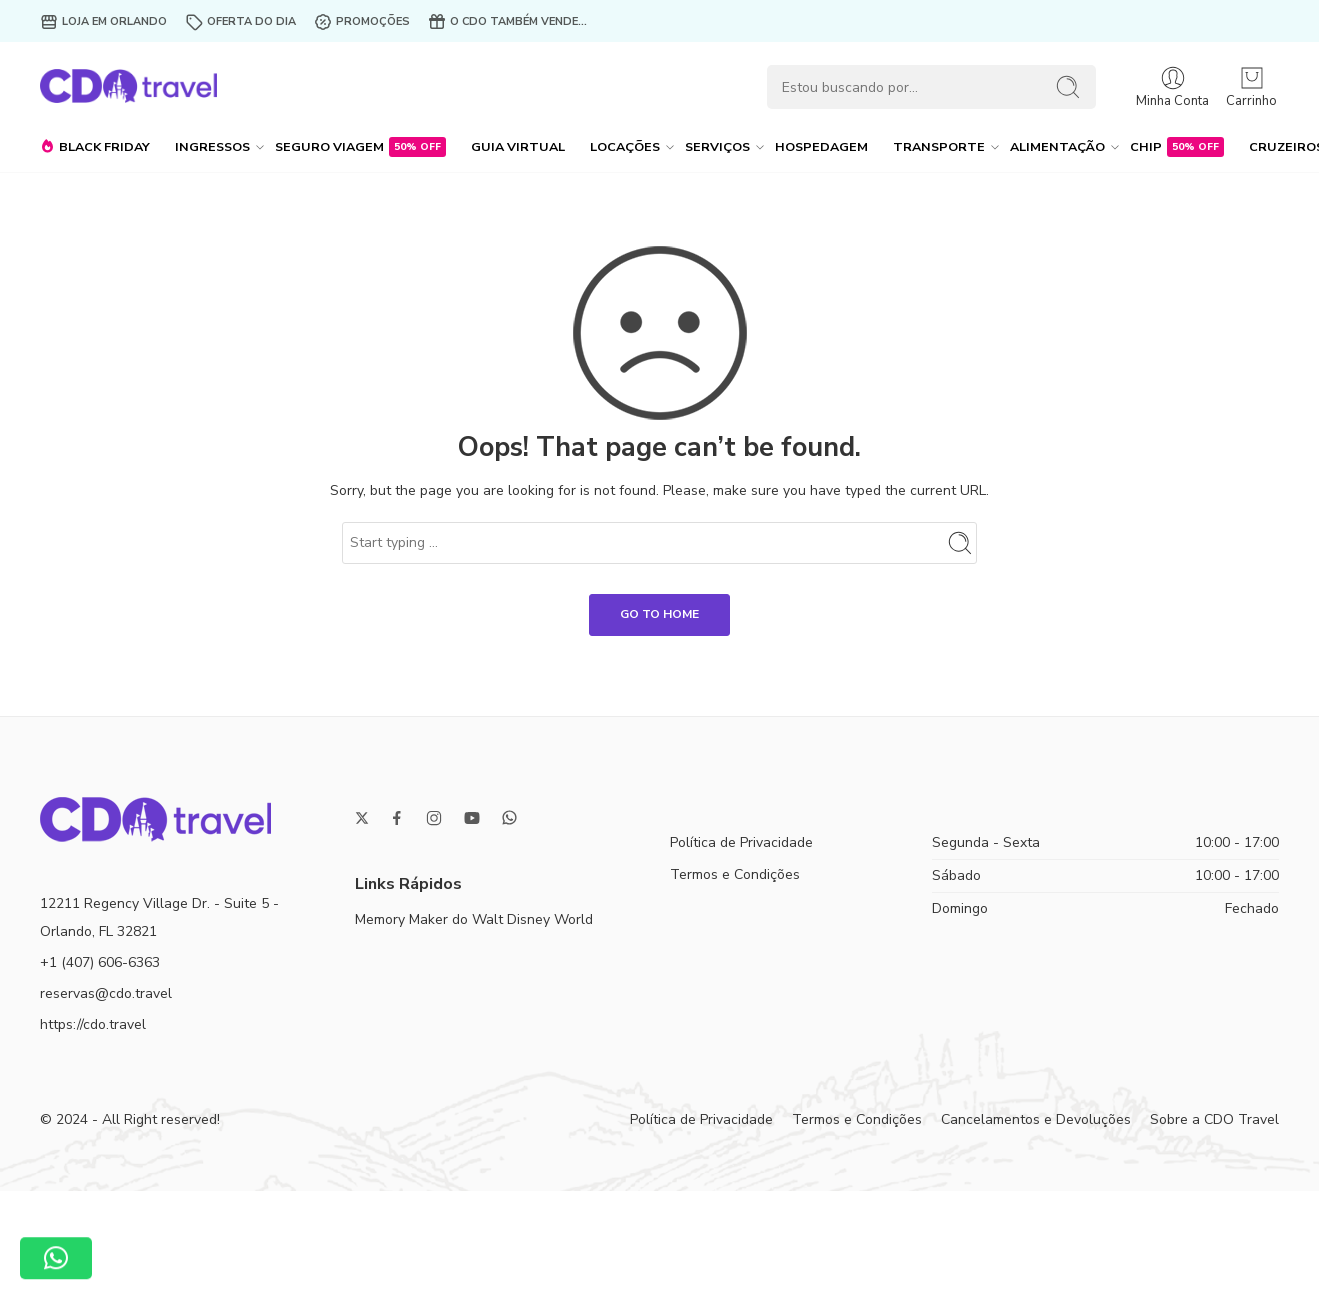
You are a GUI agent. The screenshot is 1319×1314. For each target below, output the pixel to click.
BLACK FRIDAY (95, 147)
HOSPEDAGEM (821, 146)
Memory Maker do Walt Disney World (474, 919)
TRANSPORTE (939, 147)
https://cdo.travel (93, 1024)
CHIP (1177, 147)
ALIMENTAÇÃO (1057, 147)
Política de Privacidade (741, 842)
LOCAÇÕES (625, 147)
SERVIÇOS (717, 147)
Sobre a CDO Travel (1214, 1119)
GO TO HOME (659, 614)
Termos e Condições (735, 874)
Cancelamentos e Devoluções (1036, 1119)
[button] (56, 1260)
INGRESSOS (212, 147)
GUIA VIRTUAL (518, 146)
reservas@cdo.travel (106, 993)
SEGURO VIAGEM (360, 147)
